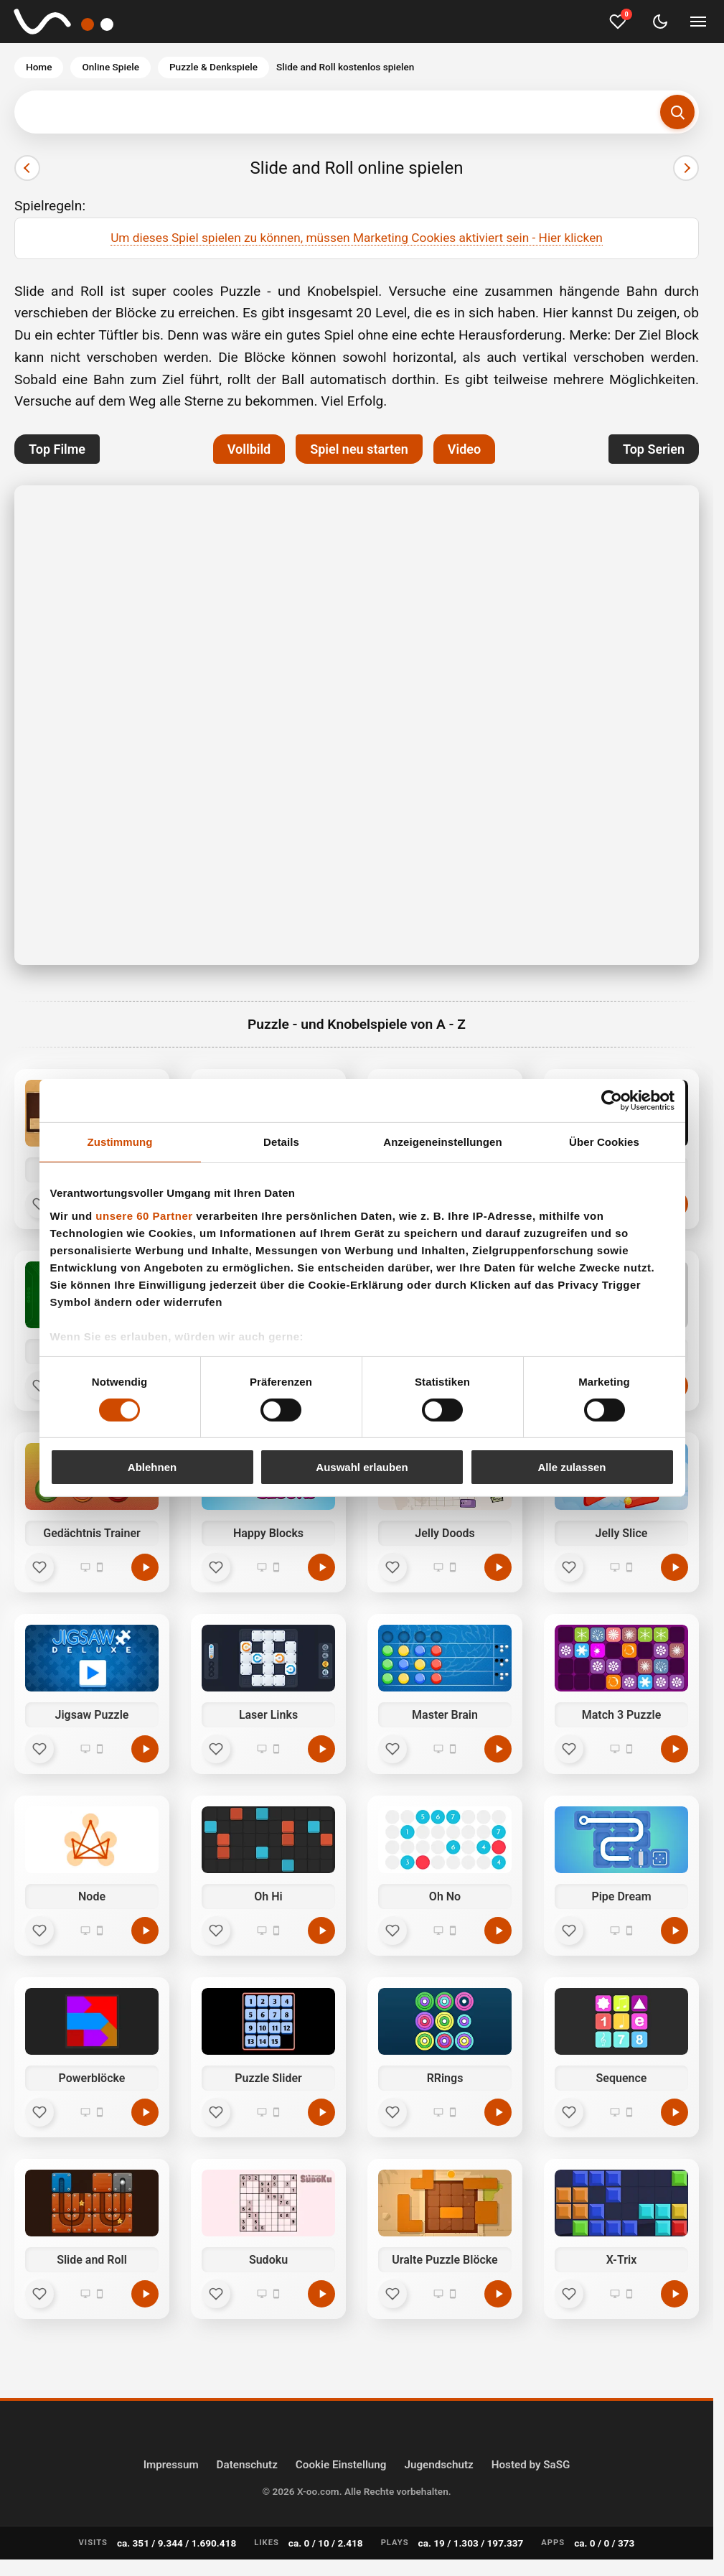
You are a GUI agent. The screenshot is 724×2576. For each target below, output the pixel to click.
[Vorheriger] (27, 168)
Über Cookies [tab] (604, 1142)
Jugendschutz (438, 2464)
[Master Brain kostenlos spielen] (498, 1749)
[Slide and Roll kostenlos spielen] (145, 2293)
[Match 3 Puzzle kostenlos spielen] (674, 1749)
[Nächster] (686, 168)
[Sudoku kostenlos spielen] (321, 2293)
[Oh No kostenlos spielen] (498, 1930)
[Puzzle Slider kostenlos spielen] (321, 2112)
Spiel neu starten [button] (359, 449)
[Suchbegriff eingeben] (356, 112)
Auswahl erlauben (362, 1467)
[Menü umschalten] (698, 21)
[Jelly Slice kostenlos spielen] (674, 1567)
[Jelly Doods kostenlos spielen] (498, 1567)
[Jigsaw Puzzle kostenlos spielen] (145, 1749)
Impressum (171, 2464)
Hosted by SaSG (531, 2464)
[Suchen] (677, 112)
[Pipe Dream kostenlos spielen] (674, 1930)
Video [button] (464, 449)
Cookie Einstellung (341, 2464)
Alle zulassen (571, 1467)
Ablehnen (152, 1467)
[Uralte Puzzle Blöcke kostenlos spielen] (498, 2293)
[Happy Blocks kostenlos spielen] (321, 1567)
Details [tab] (281, 1142)
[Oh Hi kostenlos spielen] (321, 1930)
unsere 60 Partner (143, 1215)
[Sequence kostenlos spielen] (674, 2112)
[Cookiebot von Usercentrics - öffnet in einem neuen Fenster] (611, 1100)
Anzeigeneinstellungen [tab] (442, 1142)
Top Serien (654, 449)
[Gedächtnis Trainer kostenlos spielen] (145, 1567)
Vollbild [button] (249, 449)
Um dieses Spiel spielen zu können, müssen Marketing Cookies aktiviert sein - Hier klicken (357, 237)
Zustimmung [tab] (120, 1142)
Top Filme (57, 449)
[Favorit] (39, 1567)
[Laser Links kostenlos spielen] (321, 1749)
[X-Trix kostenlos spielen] (674, 2293)
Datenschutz (247, 2464)
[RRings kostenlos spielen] (498, 2112)
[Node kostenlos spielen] (145, 1930)
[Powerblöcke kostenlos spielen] (145, 2112)
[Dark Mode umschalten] (660, 21)
